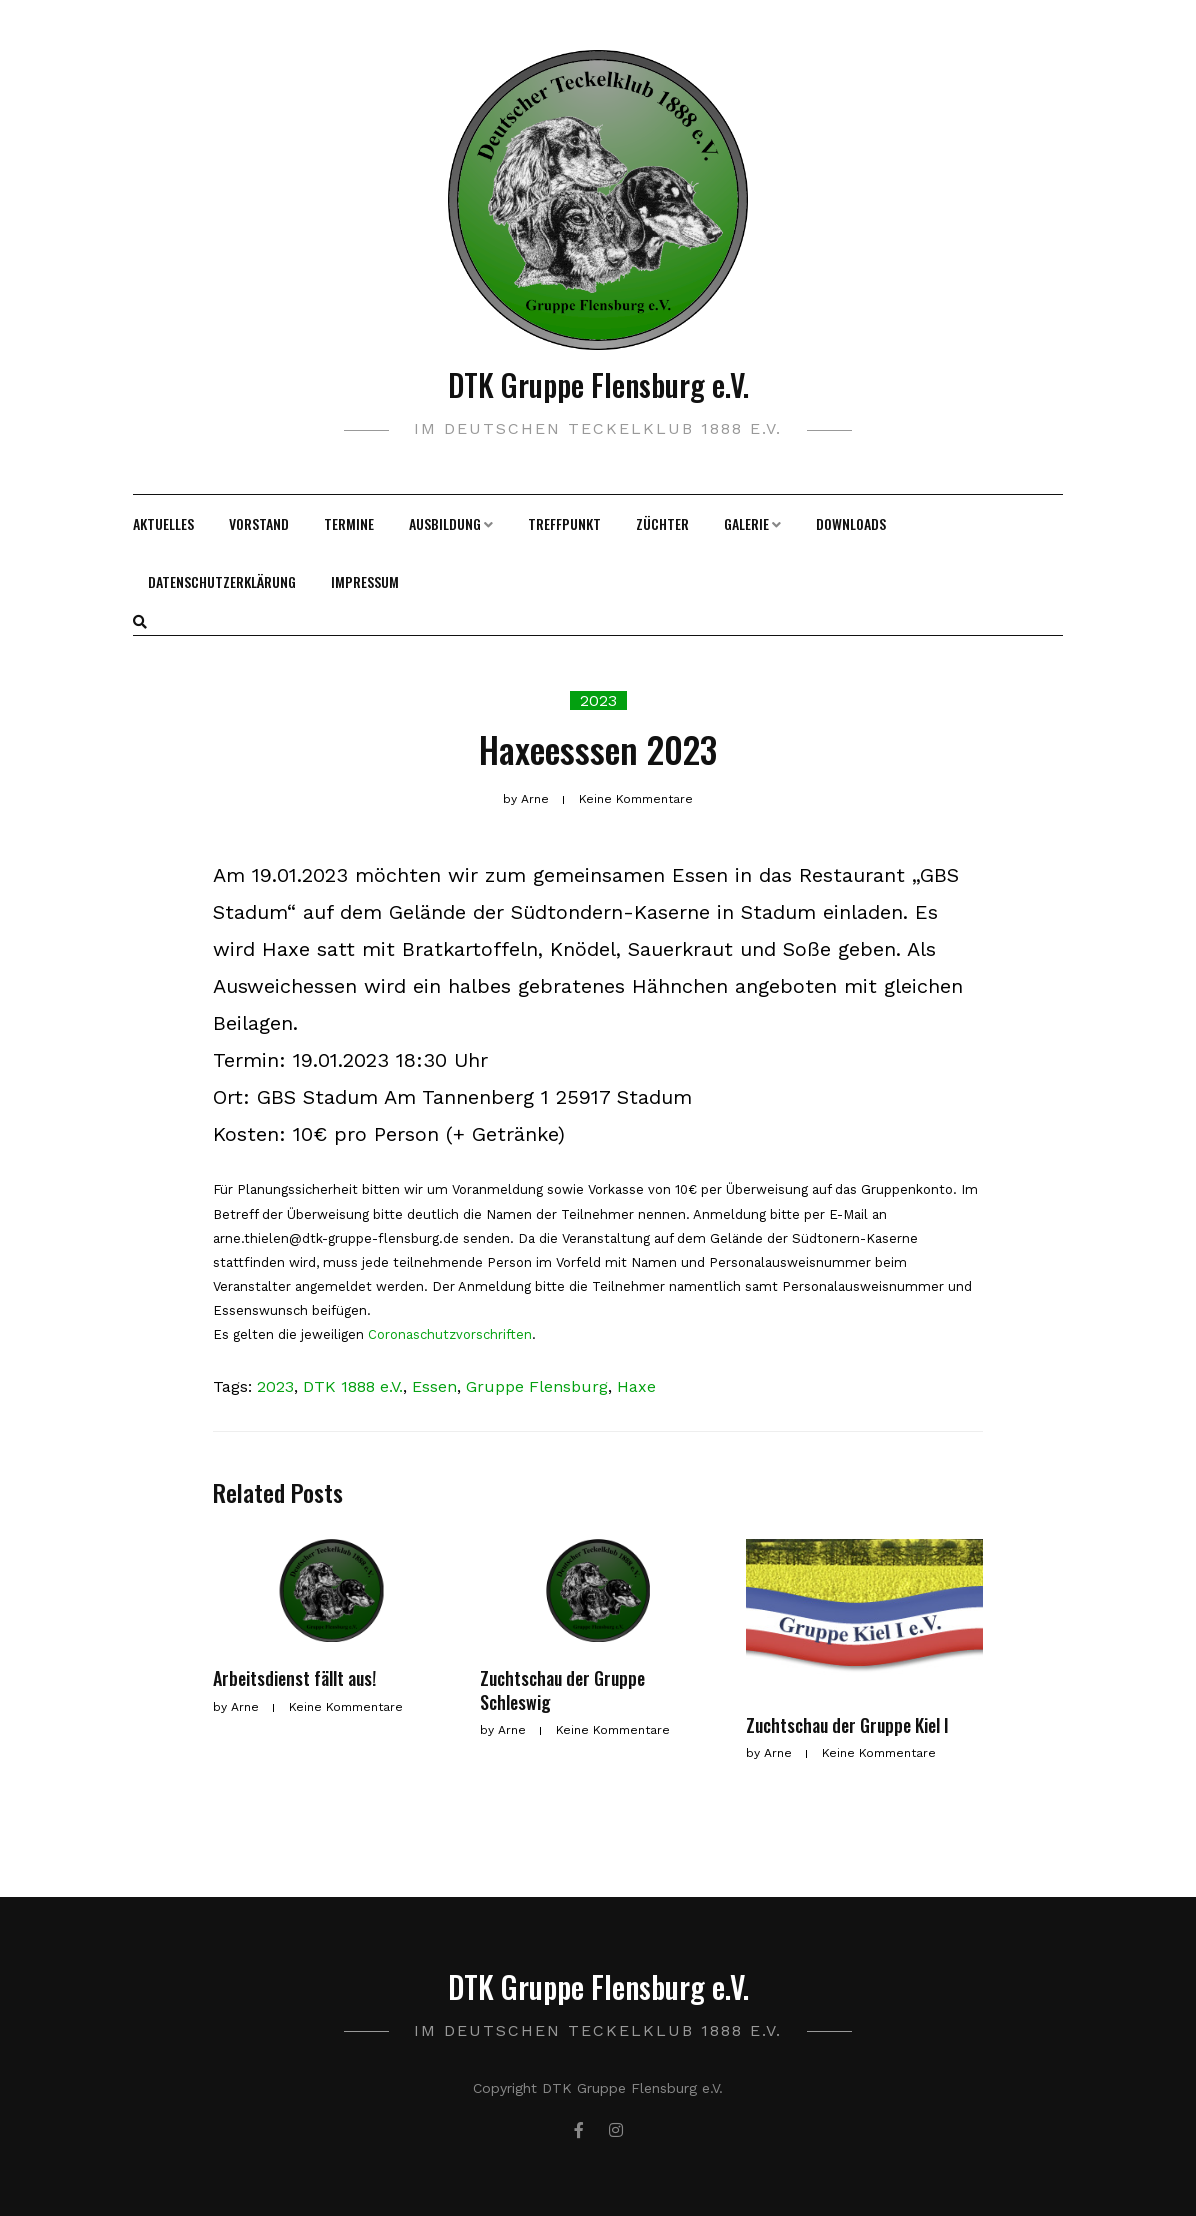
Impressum (365, 581)
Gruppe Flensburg (537, 1386)
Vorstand (259, 523)
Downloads (851, 523)
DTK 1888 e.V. (353, 1386)
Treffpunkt (564, 523)
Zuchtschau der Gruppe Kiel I (847, 1725)
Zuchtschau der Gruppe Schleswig (562, 1689)
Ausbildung (445, 523)
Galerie (746, 523)
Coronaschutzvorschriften (450, 1334)
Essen (434, 1386)
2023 (598, 700)
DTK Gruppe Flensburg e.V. (598, 384)
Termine (349, 523)
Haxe (636, 1386)
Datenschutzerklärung (222, 581)
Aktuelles (163, 523)
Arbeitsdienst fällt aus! (294, 1678)
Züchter (662, 523)
